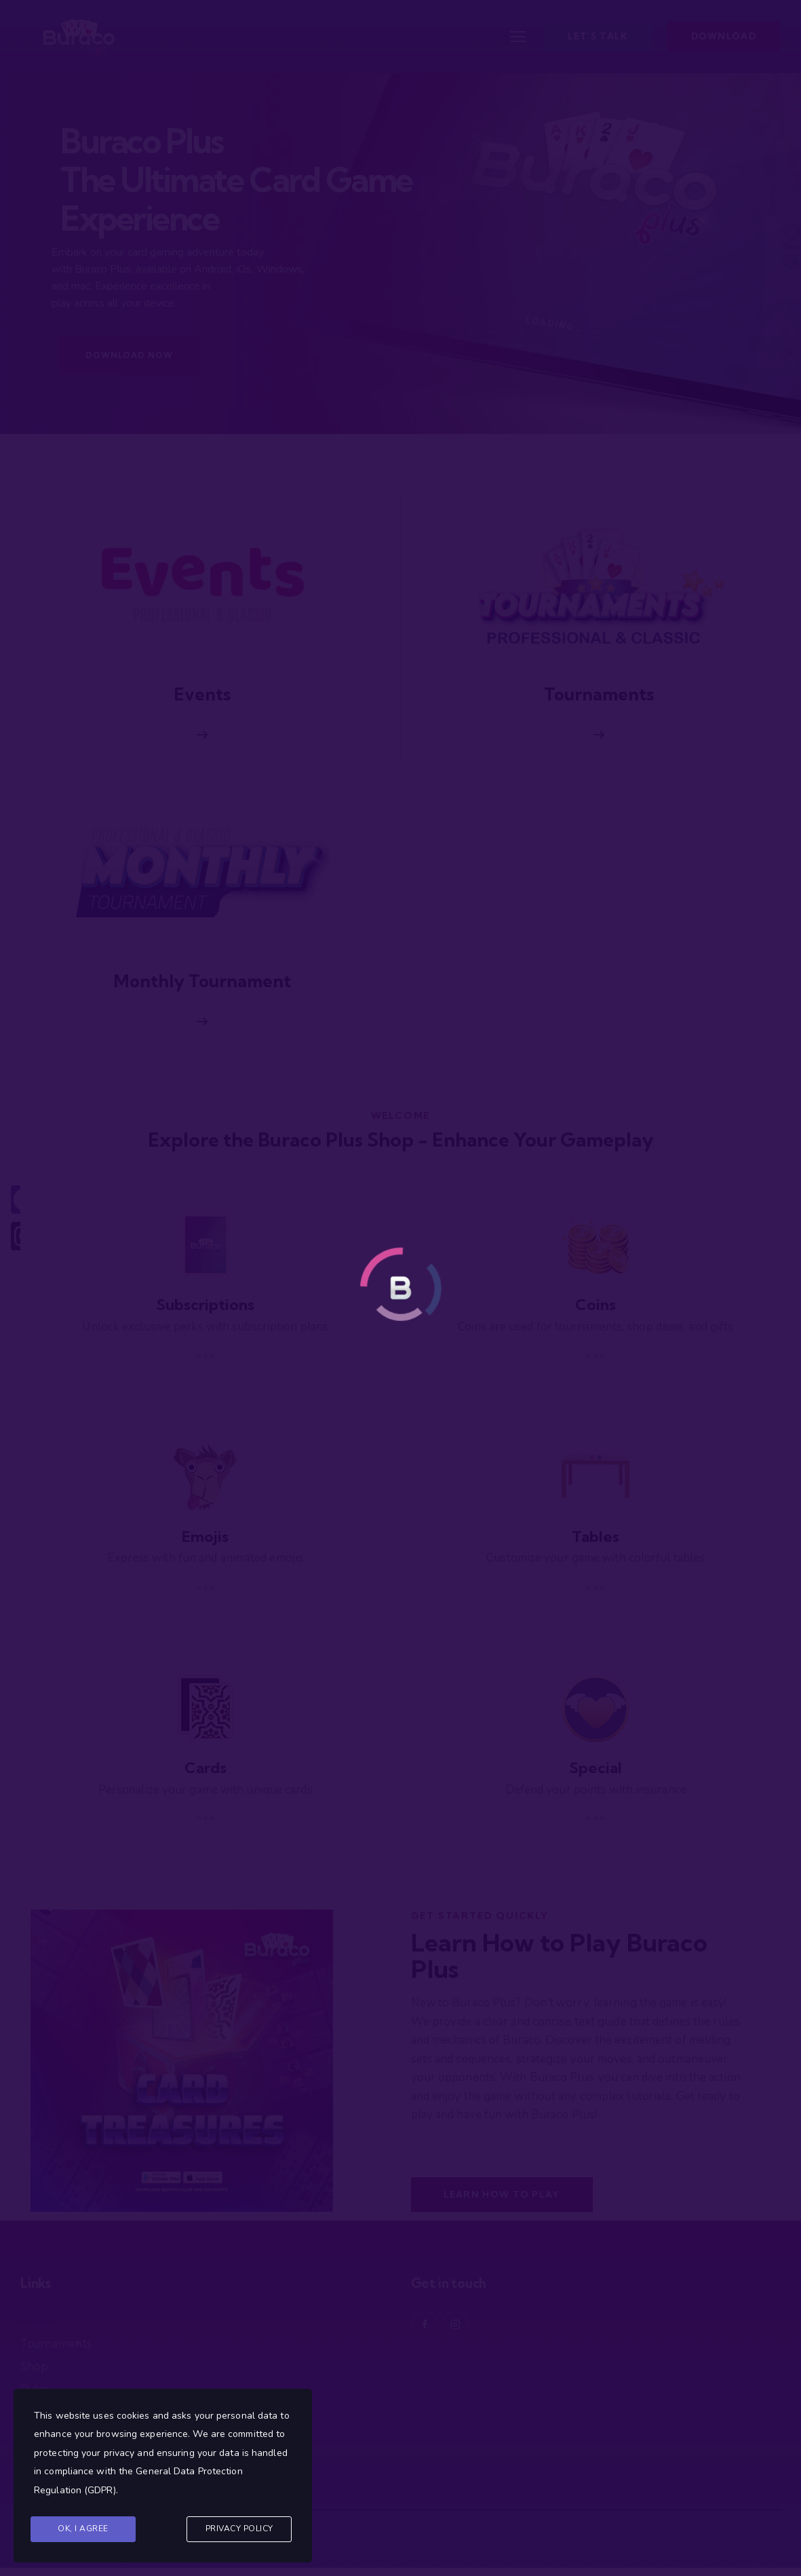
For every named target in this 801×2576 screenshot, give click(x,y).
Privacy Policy (239, 2528)
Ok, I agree (83, 2528)
